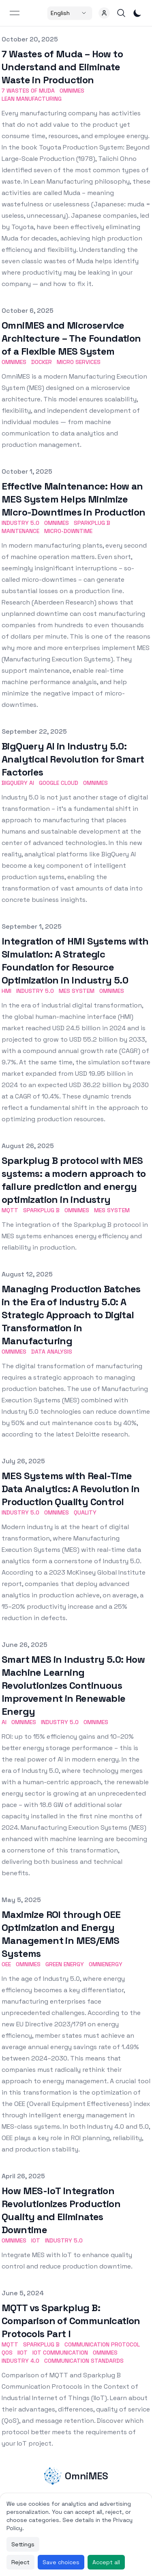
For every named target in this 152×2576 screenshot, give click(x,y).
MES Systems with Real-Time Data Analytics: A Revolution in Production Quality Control (70, 1488)
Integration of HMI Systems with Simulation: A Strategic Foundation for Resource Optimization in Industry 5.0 (75, 960)
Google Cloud (58, 782)
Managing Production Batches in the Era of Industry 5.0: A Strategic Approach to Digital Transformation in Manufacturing (71, 1315)
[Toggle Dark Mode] (137, 13)
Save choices (61, 2562)
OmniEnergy (105, 1964)
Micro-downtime (68, 531)
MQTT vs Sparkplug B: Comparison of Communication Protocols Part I (71, 2320)
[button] (104, 13)
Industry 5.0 (20, 522)
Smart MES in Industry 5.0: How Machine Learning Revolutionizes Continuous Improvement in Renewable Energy (73, 1685)
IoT (35, 2240)
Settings (22, 2544)
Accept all (106, 2562)
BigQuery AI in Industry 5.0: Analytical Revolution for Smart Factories (73, 759)
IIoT (22, 2352)
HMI (6, 990)
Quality (85, 1512)
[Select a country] (69, 12)
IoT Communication (60, 2352)
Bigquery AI (18, 782)
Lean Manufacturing (32, 98)
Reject (20, 2562)
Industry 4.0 (20, 2360)
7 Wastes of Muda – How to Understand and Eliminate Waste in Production (62, 67)
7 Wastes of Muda (28, 90)
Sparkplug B (92, 522)
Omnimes (56, 522)
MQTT (10, 1210)
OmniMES (72, 90)
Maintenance (20, 531)
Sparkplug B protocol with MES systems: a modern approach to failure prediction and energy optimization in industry (74, 1180)
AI (4, 1722)
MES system (76, 990)
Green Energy (64, 1964)
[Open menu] (14, 13)
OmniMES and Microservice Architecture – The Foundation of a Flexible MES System (71, 338)
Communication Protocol (102, 2344)
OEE (6, 1964)
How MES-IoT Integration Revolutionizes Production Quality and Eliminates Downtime (61, 2210)
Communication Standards (84, 2360)
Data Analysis (51, 1351)
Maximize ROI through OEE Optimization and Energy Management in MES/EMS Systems (61, 1934)
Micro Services (79, 362)
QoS (7, 2352)
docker (41, 362)
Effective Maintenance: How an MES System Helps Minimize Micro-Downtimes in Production (74, 499)
